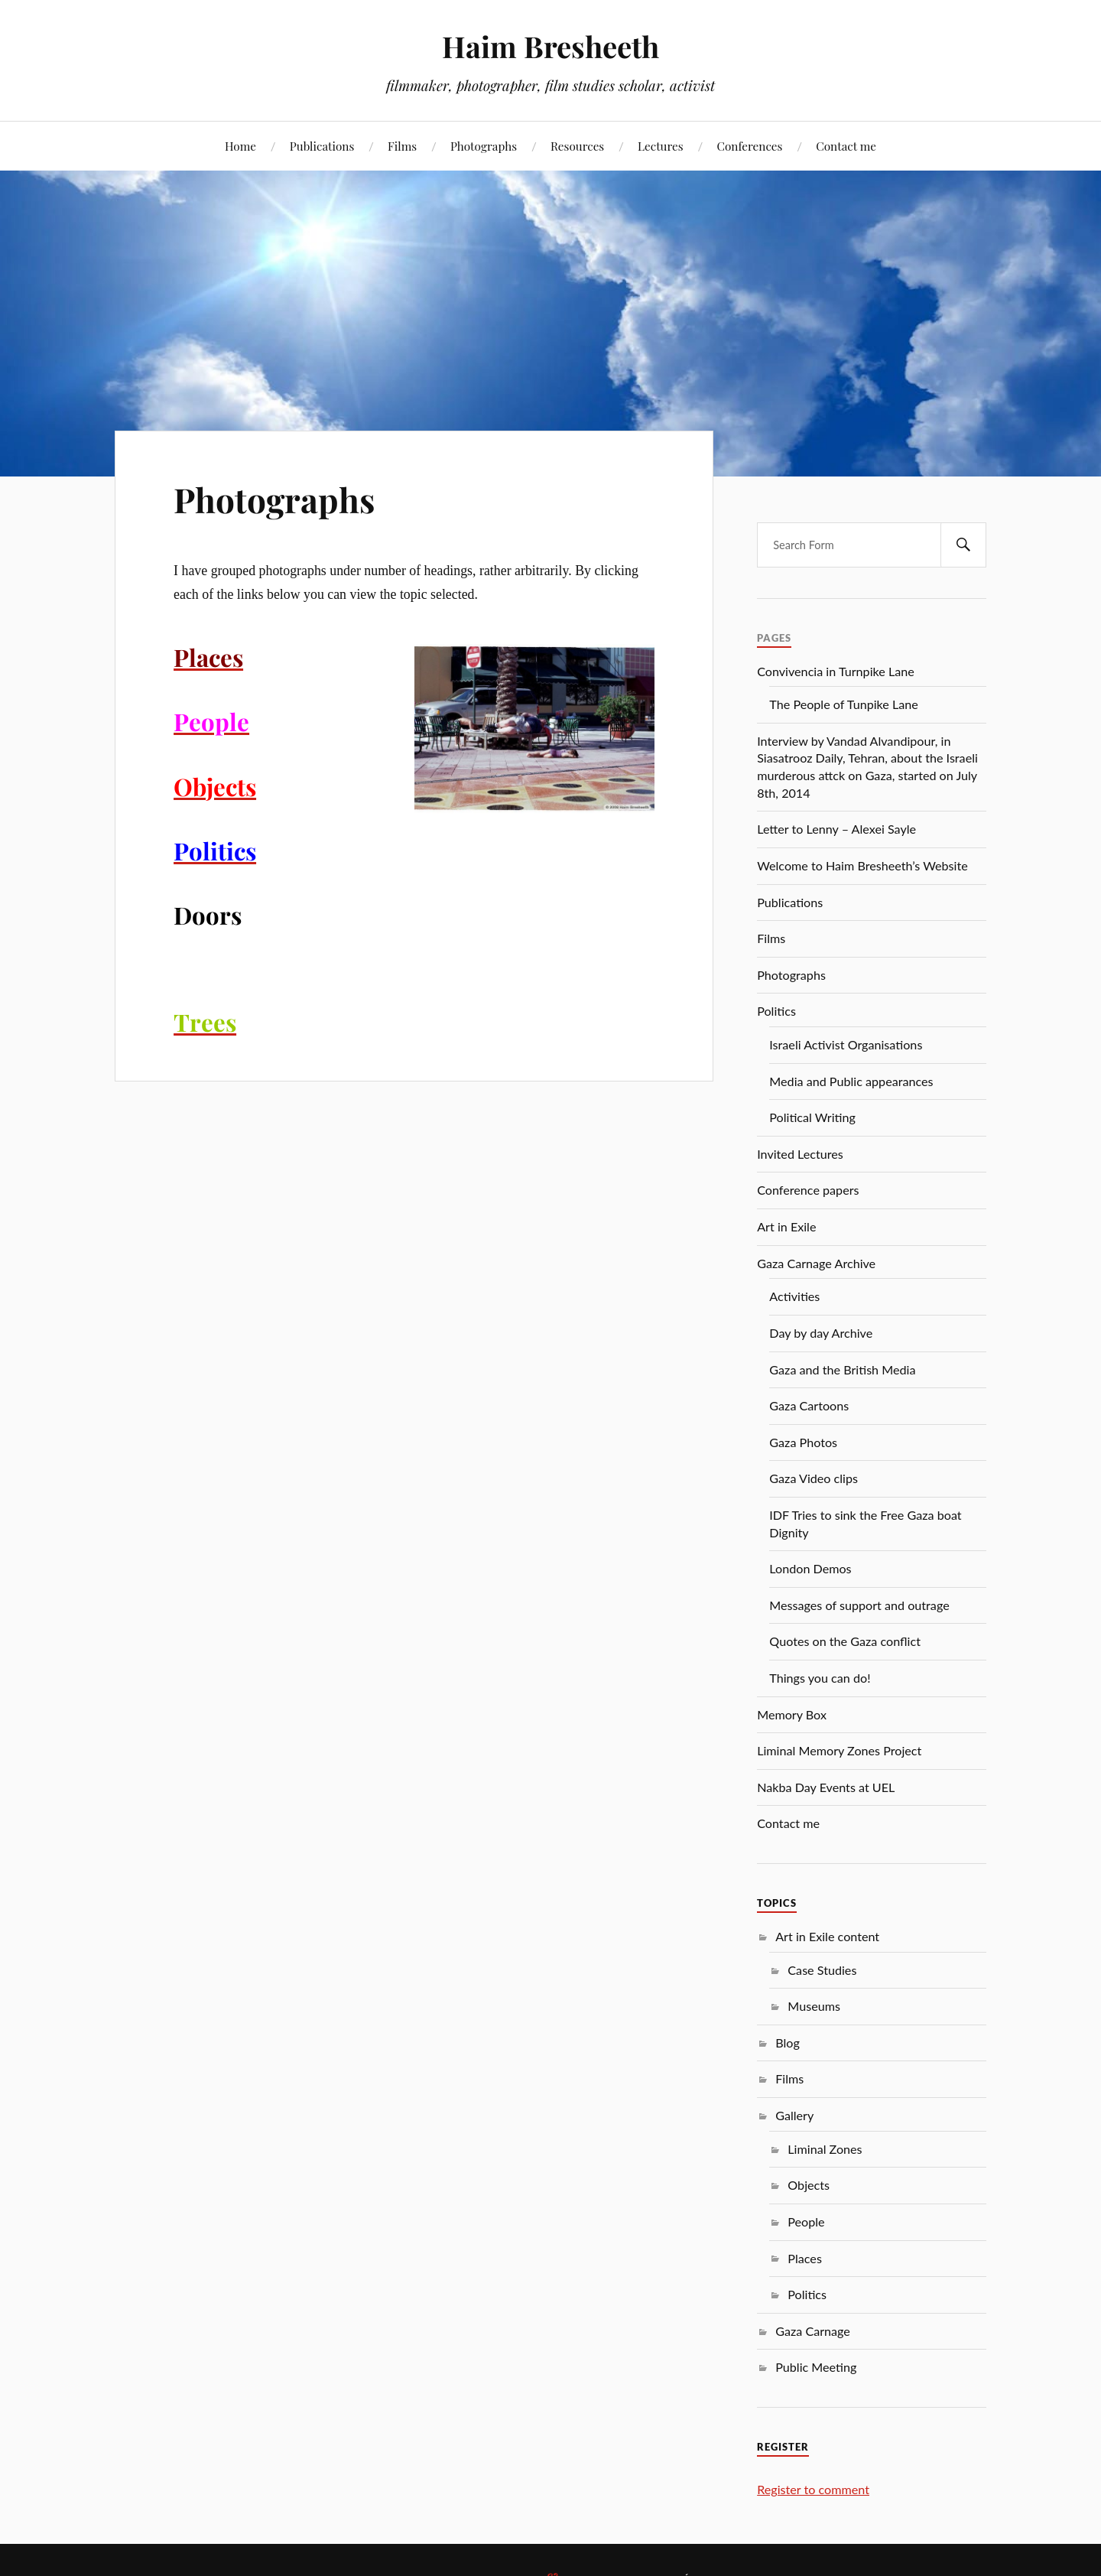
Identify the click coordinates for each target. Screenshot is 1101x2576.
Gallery (794, 2115)
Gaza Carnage (812, 2331)
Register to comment (813, 2489)
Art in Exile (786, 1226)
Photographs (483, 146)
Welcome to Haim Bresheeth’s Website (862, 865)
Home (240, 146)
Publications (322, 146)
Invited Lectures (800, 1154)
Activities (794, 1296)
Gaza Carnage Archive (816, 1263)
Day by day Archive (820, 1332)
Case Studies (822, 1970)
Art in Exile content (827, 1936)
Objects (809, 2185)
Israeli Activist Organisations (845, 1044)
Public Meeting (815, 2367)
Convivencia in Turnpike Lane (835, 671)
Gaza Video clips (813, 1478)
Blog (787, 2042)
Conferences (749, 146)
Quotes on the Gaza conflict (845, 1641)
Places (805, 2258)
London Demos (810, 1568)
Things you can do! (819, 1677)
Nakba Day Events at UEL (826, 1787)
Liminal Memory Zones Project (839, 1750)
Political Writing (812, 1117)
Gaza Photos (803, 1442)
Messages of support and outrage (859, 1605)
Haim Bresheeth (550, 46)
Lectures (661, 146)
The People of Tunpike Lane (843, 704)
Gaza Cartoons (809, 1405)
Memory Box (792, 1714)
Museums (814, 2006)
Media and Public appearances (851, 1081)
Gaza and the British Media (842, 1369)
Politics (776, 1010)
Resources (577, 146)
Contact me (846, 146)
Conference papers (808, 1189)
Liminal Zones (825, 2149)
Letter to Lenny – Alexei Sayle (836, 828)
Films (402, 146)
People (806, 2221)
